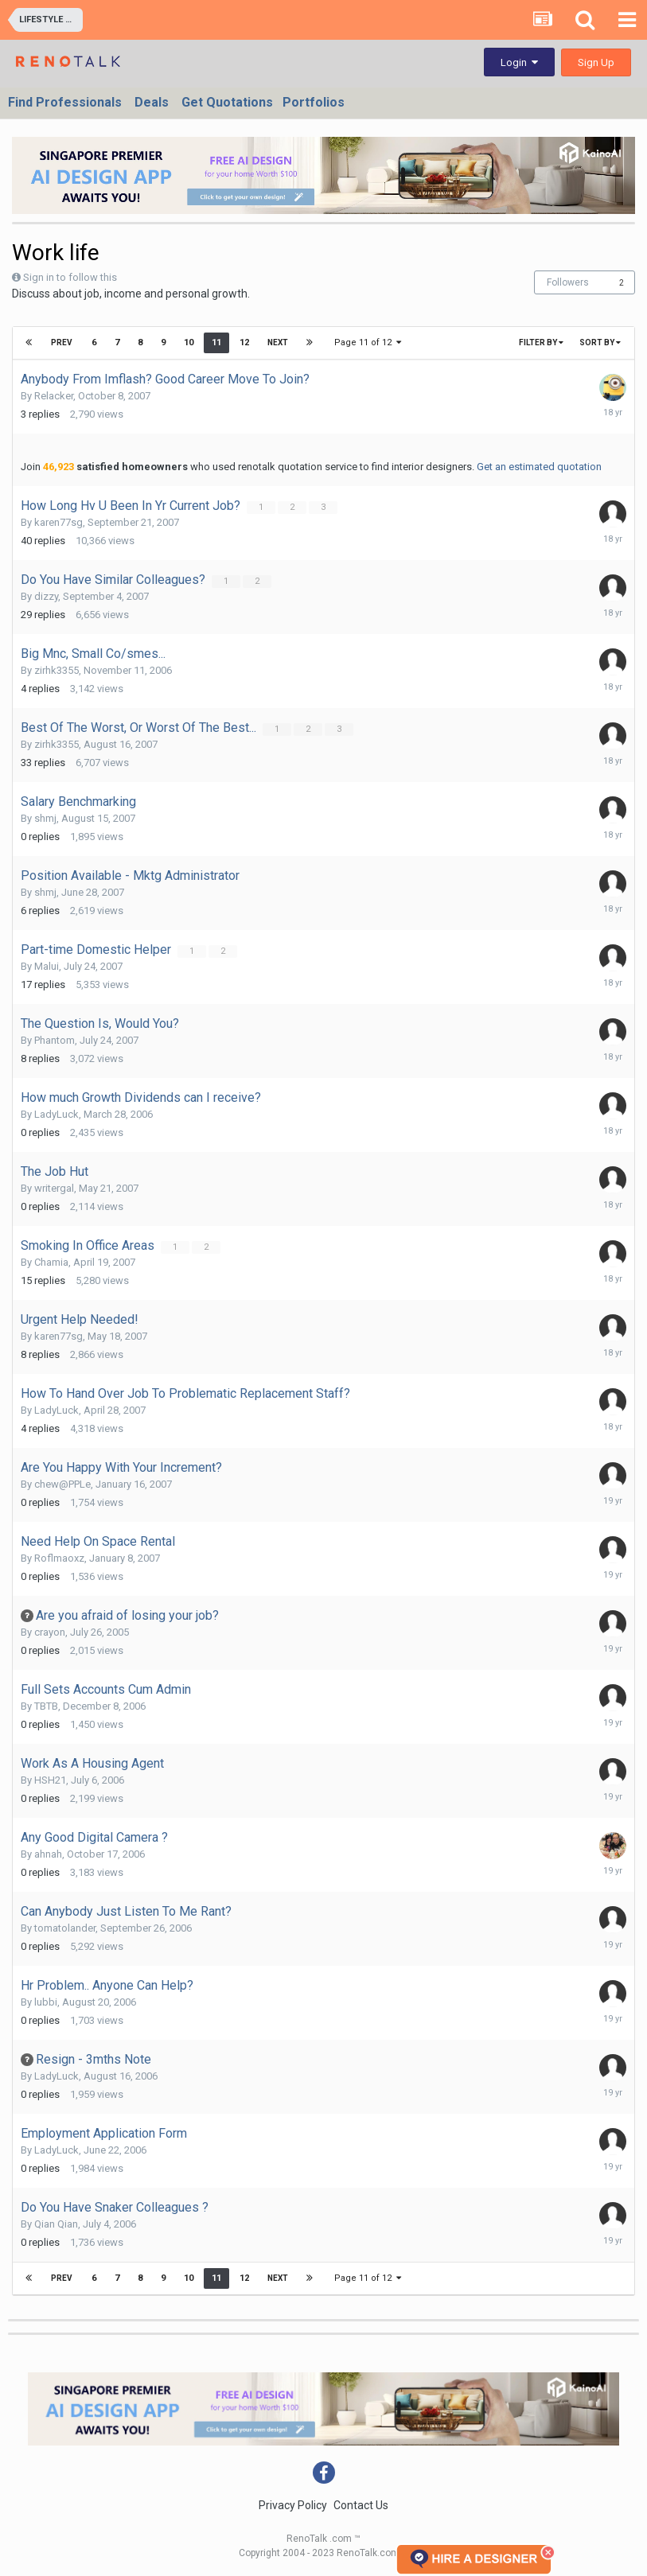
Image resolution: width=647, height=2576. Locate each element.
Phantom (54, 1040)
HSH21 (50, 1780)
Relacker (53, 396)
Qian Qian (56, 2224)
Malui (46, 966)
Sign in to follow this (70, 277)
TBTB (46, 1706)
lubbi (45, 2002)
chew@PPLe (62, 1484)
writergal (54, 1188)
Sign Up (596, 62)
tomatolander (64, 1928)
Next (277, 342)
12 (243, 342)
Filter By (541, 342)
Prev (61, 342)
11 (215, 342)
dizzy (46, 596)
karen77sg (58, 522)
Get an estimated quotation (539, 467)
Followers (568, 282)
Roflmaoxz (59, 1558)
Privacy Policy (293, 2505)
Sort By (600, 342)
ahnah (48, 1854)
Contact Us (360, 2505)
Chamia (51, 1262)
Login (519, 62)
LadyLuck (56, 1114)
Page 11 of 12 (367, 342)
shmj (45, 818)
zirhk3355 (56, 670)
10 (188, 342)
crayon (49, 1632)
